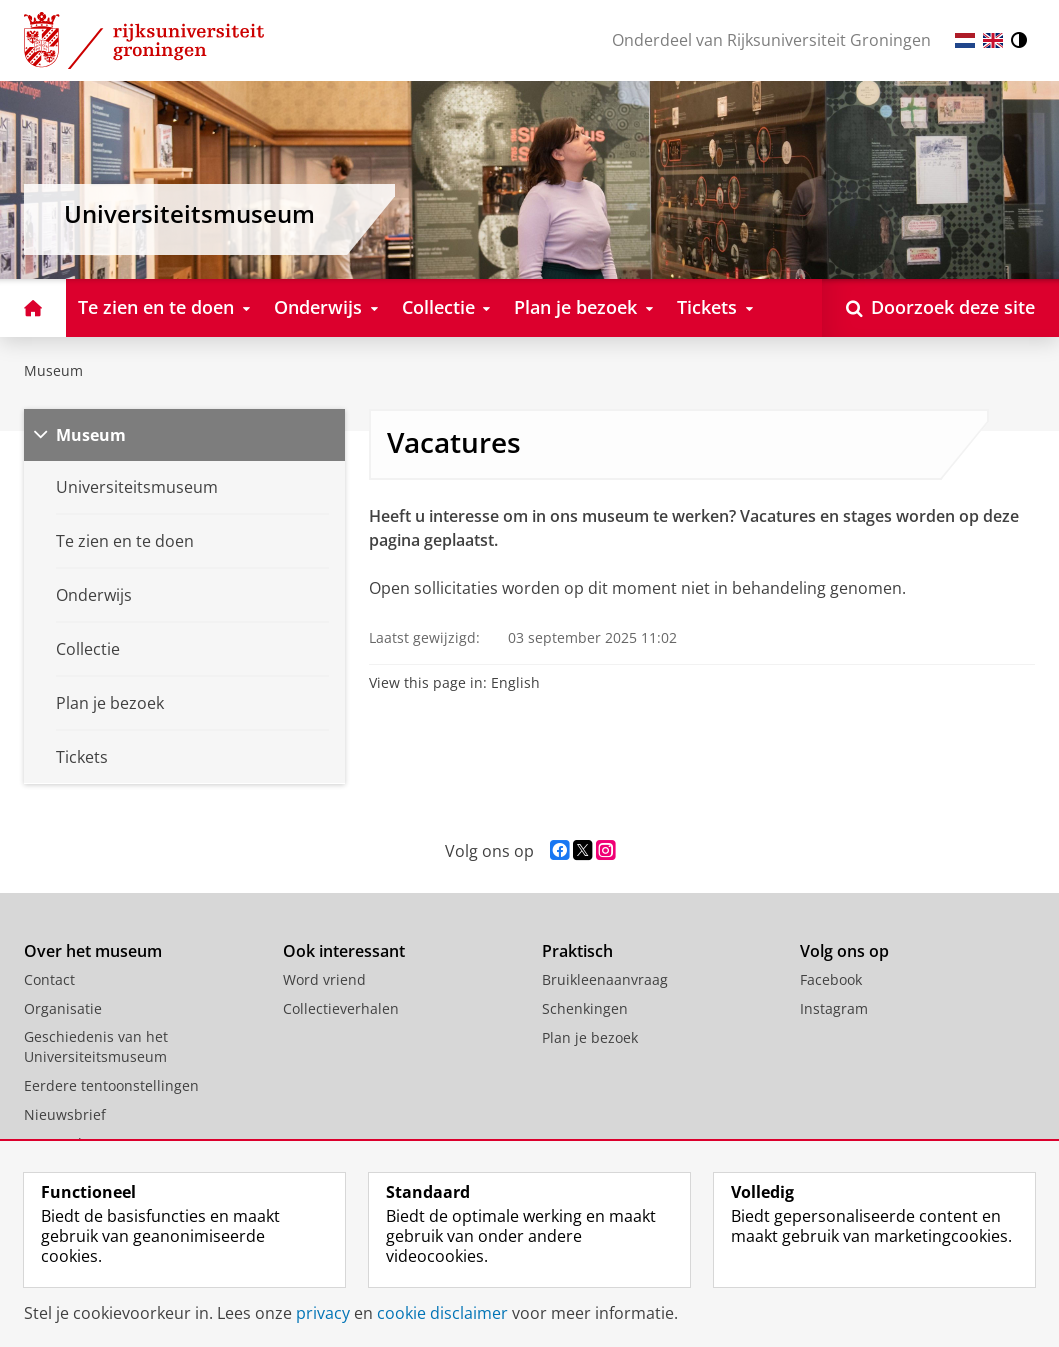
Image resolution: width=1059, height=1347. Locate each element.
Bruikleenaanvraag (605, 979)
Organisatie (63, 1008)
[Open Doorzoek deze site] (940, 308)
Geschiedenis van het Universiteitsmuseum (96, 1046)
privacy (323, 1313)
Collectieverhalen (341, 1008)
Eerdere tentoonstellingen (111, 1085)
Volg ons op (844, 951)
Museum (53, 370)
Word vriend (324, 979)
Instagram (834, 1008)
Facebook (831, 979)
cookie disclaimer (442, 1313)
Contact (49, 979)
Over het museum (93, 951)
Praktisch (577, 951)
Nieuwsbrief (65, 1114)
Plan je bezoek (590, 1037)
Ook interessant (344, 951)
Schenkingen (585, 1008)
